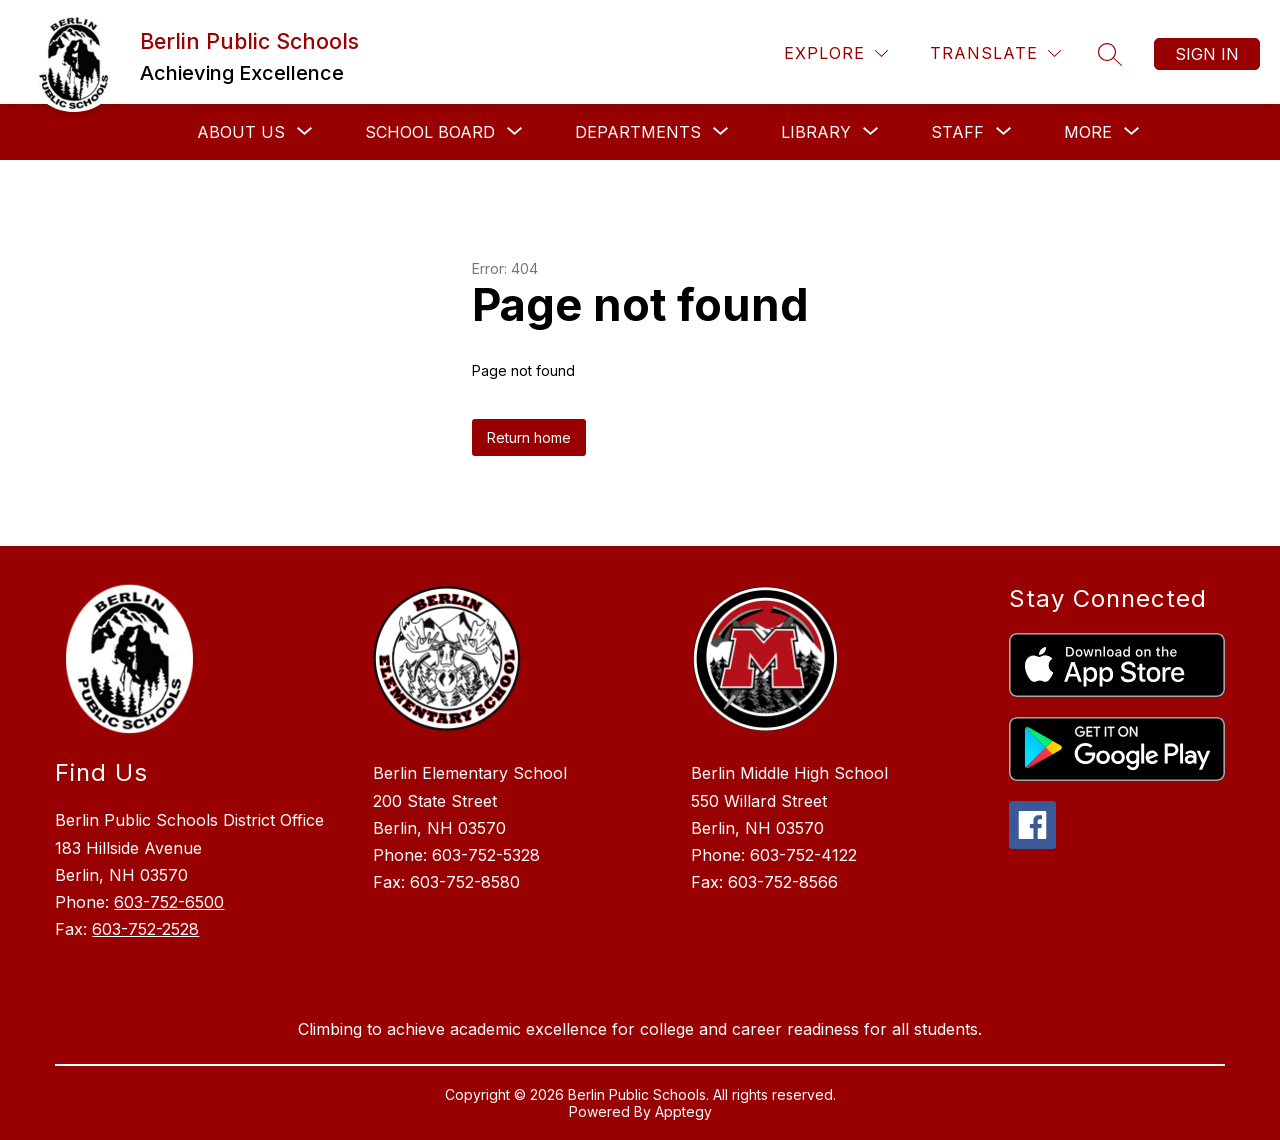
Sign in (1207, 54)
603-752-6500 (169, 902)
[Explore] (836, 53)
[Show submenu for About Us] (241, 132)
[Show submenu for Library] (816, 132)
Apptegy (683, 1111)
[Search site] (1110, 54)
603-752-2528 (145, 929)
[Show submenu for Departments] (638, 132)
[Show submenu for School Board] (430, 132)
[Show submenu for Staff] (957, 132)
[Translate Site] (995, 53)
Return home (529, 437)
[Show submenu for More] (1088, 132)
